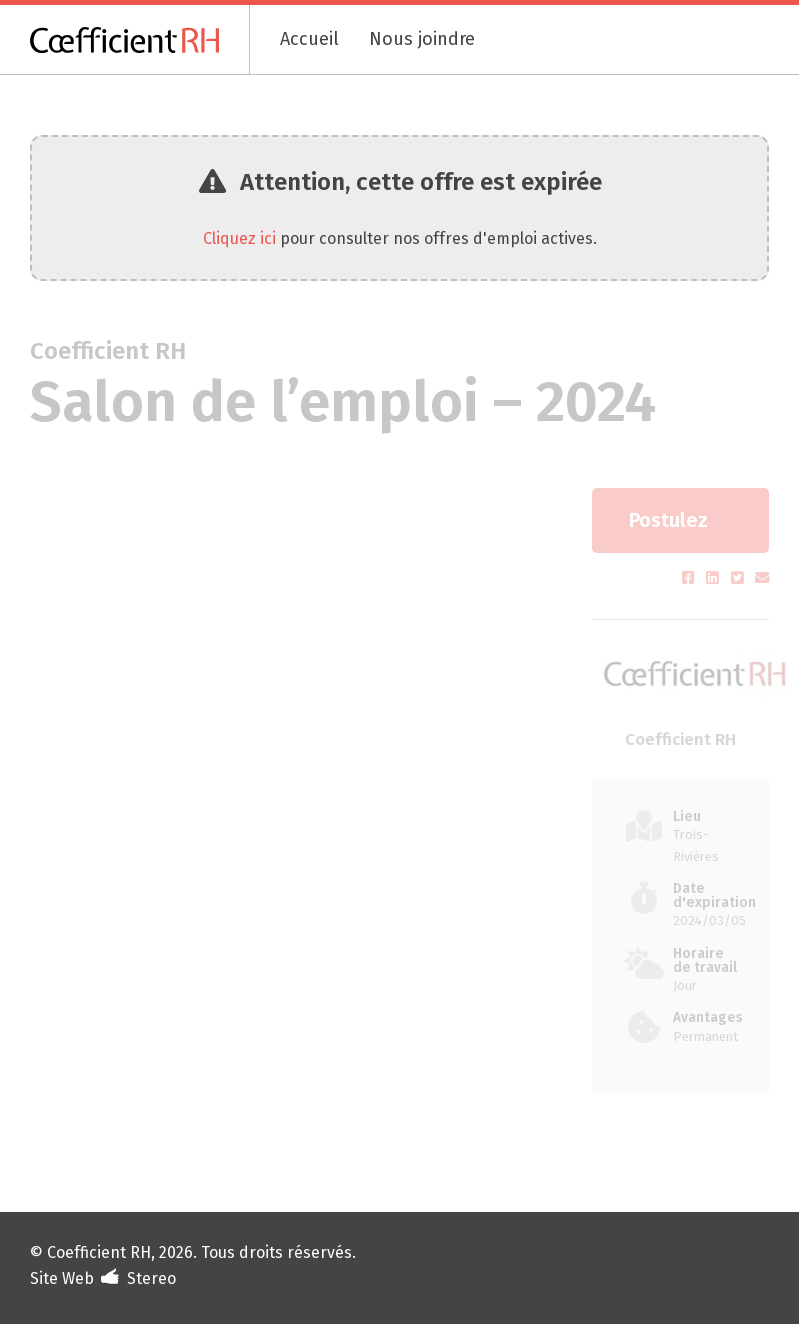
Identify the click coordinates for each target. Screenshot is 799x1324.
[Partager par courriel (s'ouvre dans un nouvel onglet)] (762, 578)
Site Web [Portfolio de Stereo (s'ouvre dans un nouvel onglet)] (62, 1278)
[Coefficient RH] (140, 39)
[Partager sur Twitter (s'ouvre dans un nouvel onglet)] (739, 578)
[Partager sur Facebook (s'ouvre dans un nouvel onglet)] (690, 578)
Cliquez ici (239, 238)
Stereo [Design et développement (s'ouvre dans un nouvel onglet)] (151, 1278)
